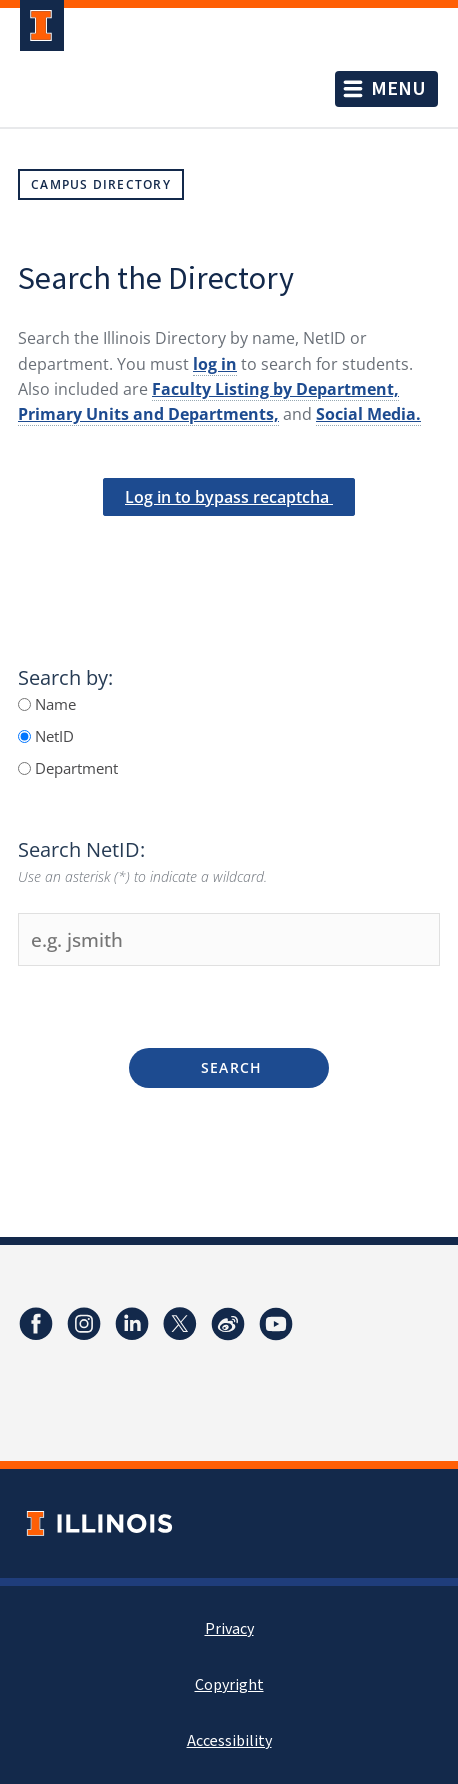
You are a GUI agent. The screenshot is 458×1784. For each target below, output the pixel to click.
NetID (52, 736)
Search (228, 1067)
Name (53, 704)
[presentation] (229, 550)
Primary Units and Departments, (148, 414)
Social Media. (368, 414)
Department (74, 768)
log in (215, 364)
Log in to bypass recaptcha (229, 497)
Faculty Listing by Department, (275, 389)
